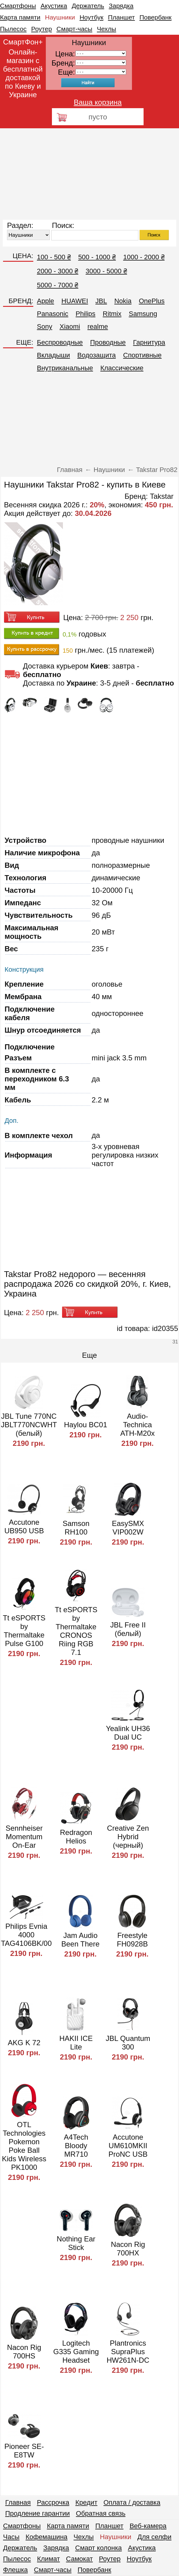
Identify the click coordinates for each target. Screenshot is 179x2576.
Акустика (54, 5)
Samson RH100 (76, 1527)
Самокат (79, 2559)
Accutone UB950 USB (24, 1526)
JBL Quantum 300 (128, 2042)
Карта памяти (20, 17)
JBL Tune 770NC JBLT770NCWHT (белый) (29, 1424)
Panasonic (52, 314)
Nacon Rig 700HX (128, 2248)
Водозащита (96, 355)
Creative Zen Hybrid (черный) (128, 1836)
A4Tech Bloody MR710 (76, 2145)
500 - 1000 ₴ (97, 257)
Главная (18, 2502)
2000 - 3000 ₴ (58, 271)
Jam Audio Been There (80, 1939)
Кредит (86, 2502)
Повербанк (156, 17)
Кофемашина (47, 2537)
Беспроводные (60, 342)
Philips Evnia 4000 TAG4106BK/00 (26, 1934)
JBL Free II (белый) (128, 1629)
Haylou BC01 (85, 1425)
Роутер (41, 28)
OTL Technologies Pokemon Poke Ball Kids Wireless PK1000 (24, 2145)
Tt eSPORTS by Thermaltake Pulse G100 (24, 1631)
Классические (121, 368)
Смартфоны (18, 5)
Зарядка (121, 5)
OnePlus (151, 301)
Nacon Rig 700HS (24, 2351)
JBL (101, 301)
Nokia (122, 301)
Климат (48, 2559)
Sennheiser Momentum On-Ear (23, 1836)
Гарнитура (149, 342)
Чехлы (106, 28)
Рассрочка (53, 2502)
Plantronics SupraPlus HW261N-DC (128, 2351)
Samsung (143, 314)
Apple (45, 301)
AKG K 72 (24, 2042)
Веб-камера (148, 2526)
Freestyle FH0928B (132, 1939)
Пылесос (13, 28)
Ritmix (112, 314)
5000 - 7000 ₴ (58, 285)
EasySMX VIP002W (128, 1527)
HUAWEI (74, 301)
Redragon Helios (76, 1836)
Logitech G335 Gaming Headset (76, 2351)
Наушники (60, 17)
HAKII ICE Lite (76, 2042)
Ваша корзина (98, 102)
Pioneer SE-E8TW (24, 2450)
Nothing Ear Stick (76, 2243)
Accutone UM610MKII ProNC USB (128, 2145)
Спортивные (142, 355)
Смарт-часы (74, 28)
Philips (86, 314)
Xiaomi (70, 326)
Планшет (121, 17)
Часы (11, 2537)
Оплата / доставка (132, 2502)
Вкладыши (53, 355)
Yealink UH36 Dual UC (128, 1732)
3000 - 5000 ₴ (106, 271)
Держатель (88, 5)
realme (97, 326)
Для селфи (154, 2537)
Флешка (15, 2570)
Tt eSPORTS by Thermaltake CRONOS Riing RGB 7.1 (76, 1631)
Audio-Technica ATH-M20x (137, 1424)
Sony (44, 326)
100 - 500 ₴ (54, 257)
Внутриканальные (65, 368)
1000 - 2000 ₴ (144, 257)
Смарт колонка (98, 2548)
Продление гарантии (37, 2513)
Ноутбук (91, 17)
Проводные (108, 342)
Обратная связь (101, 2513)
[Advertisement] (89, 174)
